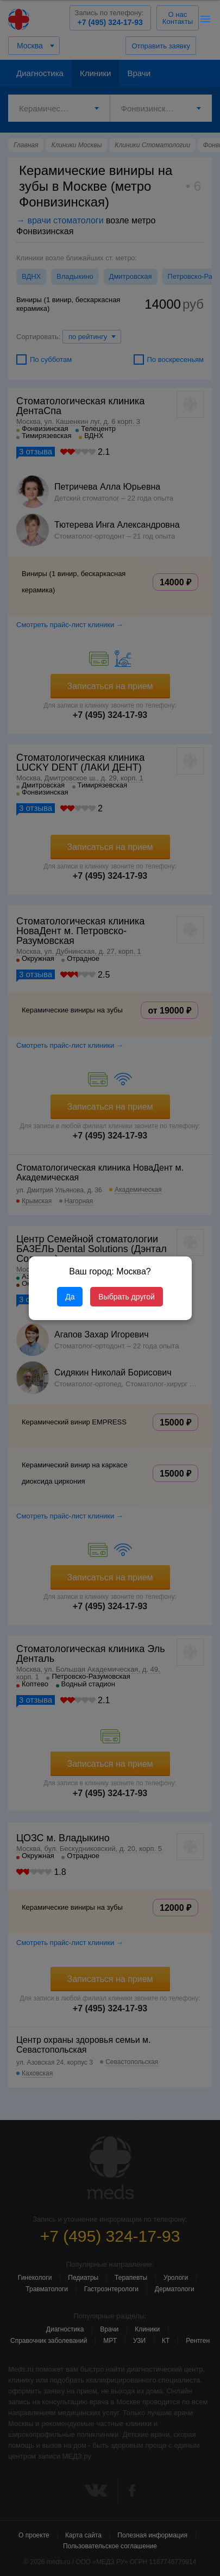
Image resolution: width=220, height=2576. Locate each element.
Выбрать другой (126, 1296)
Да (69, 1296)
